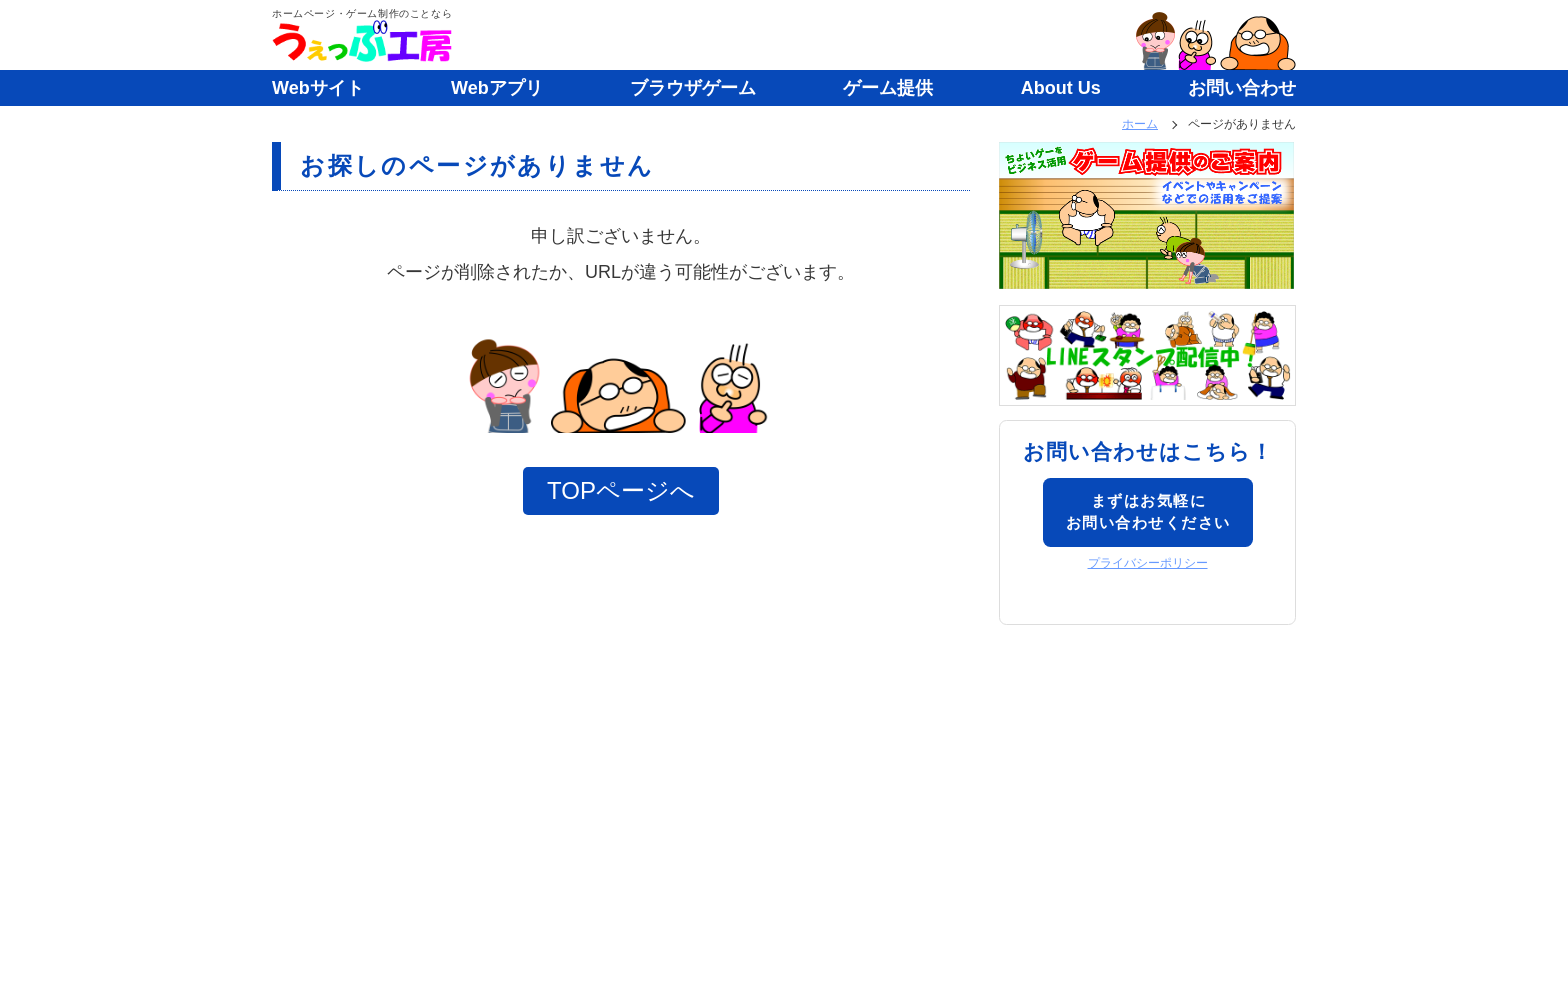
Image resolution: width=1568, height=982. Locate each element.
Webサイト (318, 88)
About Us (1061, 88)
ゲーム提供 (888, 88)
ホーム (1140, 124)
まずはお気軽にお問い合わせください (1148, 512)
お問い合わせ (1242, 88)
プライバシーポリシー (1148, 563)
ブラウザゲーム (693, 88)
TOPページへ (621, 490)
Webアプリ (497, 88)
